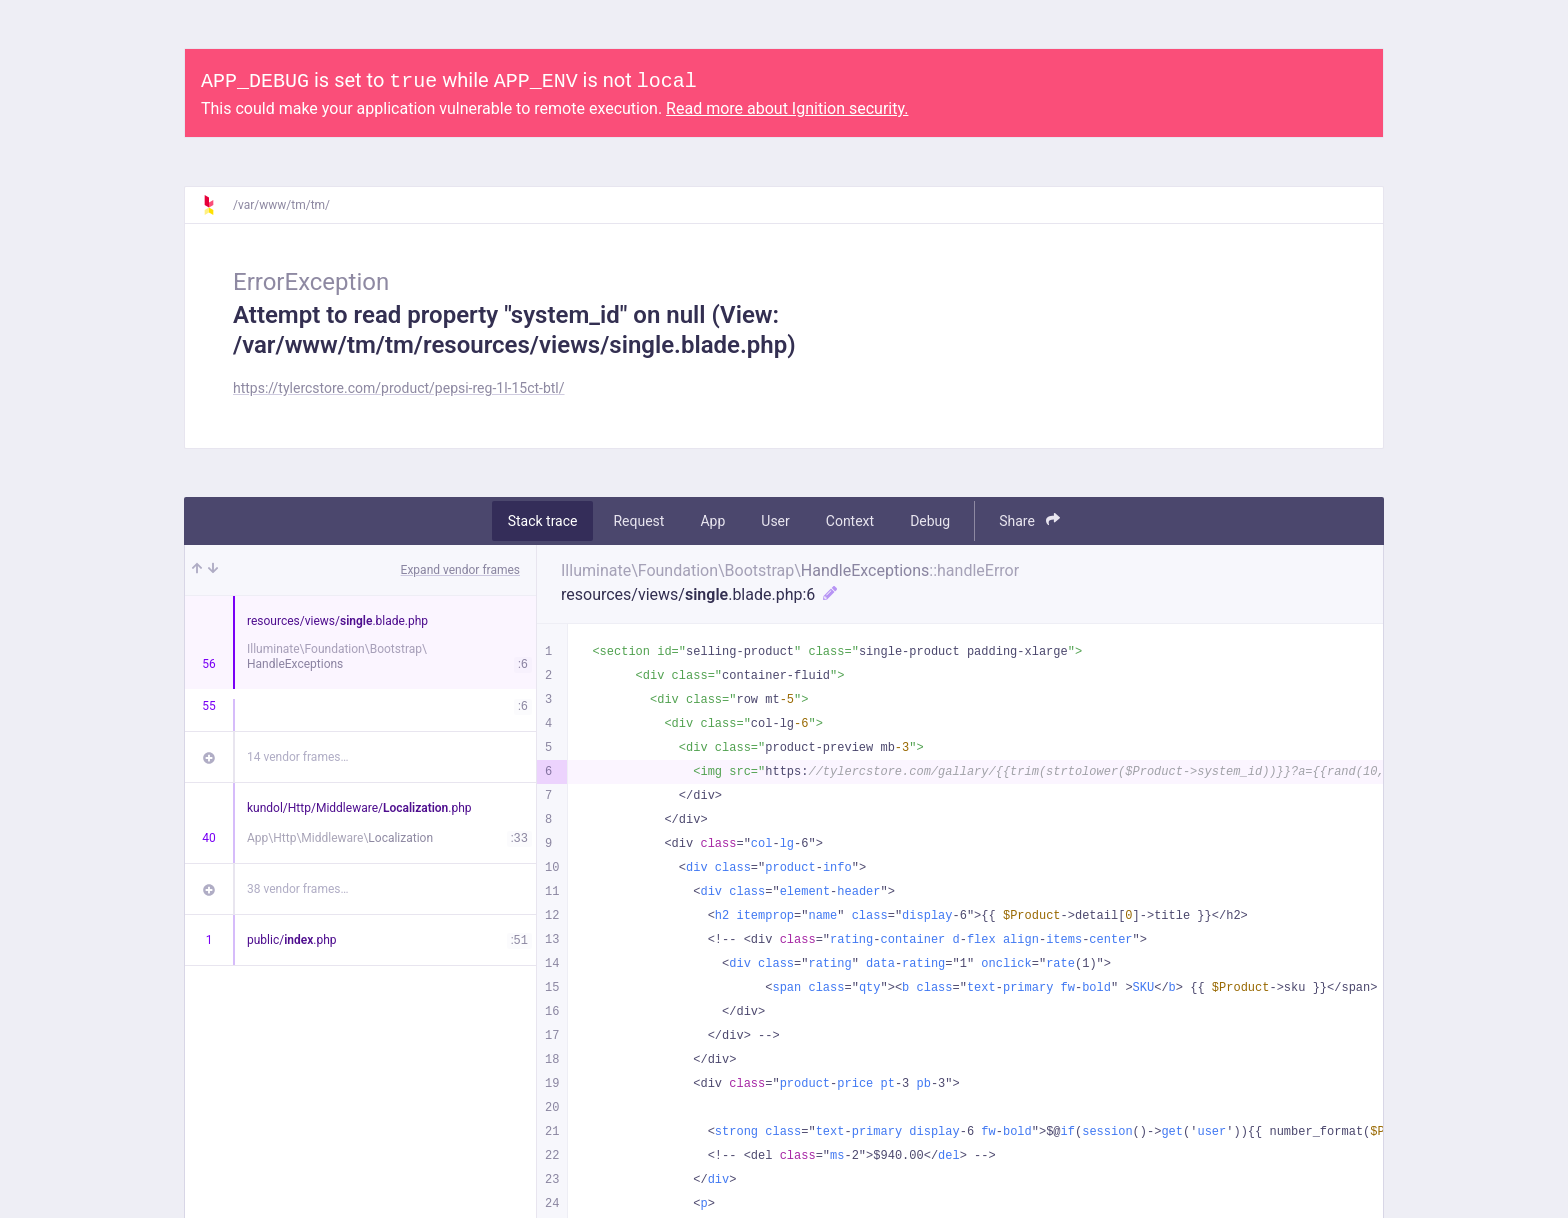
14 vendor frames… (297, 757)
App (712, 521)
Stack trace (543, 521)
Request (638, 521)
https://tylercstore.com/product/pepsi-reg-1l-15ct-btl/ (399, 388)
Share (1029, 520)
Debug (930, 521)
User (775, 521)
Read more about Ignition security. (787, 108)
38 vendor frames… (297, 889)
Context (850, 521)
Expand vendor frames (460, 570)
